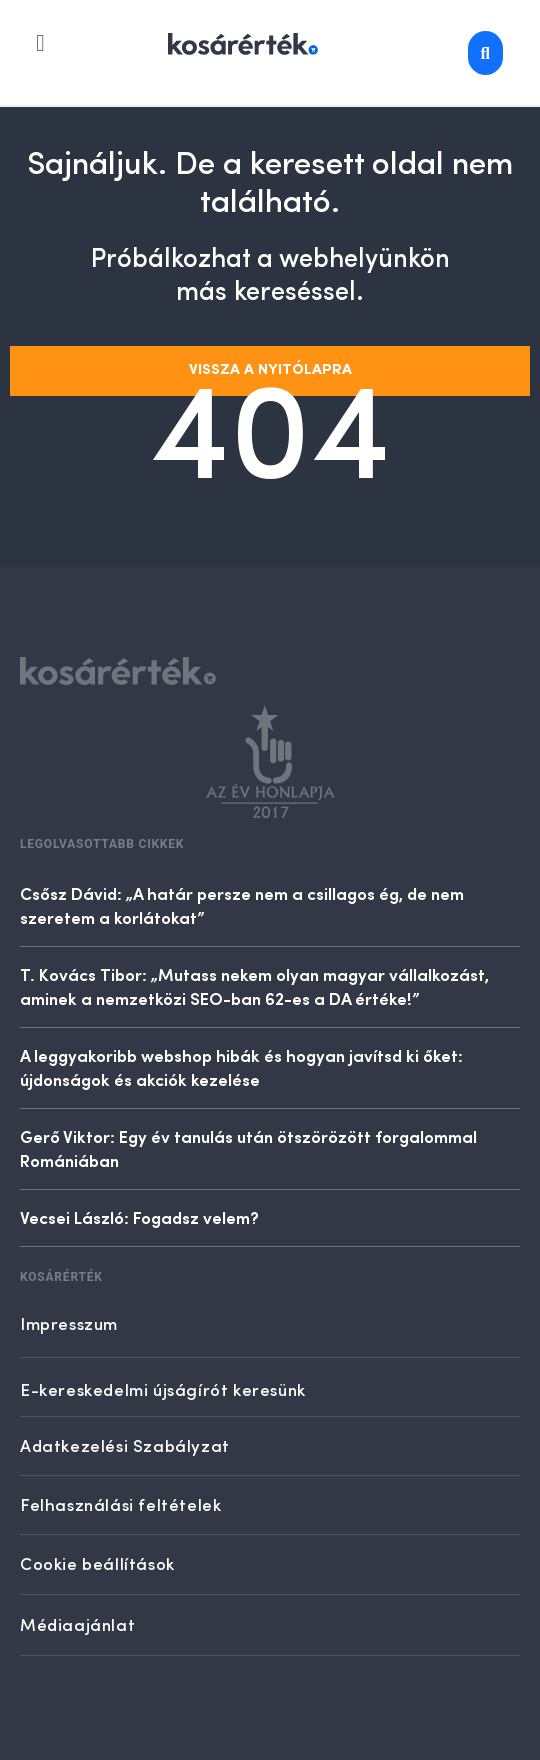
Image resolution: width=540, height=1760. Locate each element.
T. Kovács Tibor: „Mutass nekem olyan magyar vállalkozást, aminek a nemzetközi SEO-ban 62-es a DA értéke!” (254, 986)
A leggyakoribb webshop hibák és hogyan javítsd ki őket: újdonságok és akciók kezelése (241, 1067)
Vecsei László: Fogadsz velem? (139, 1217)
